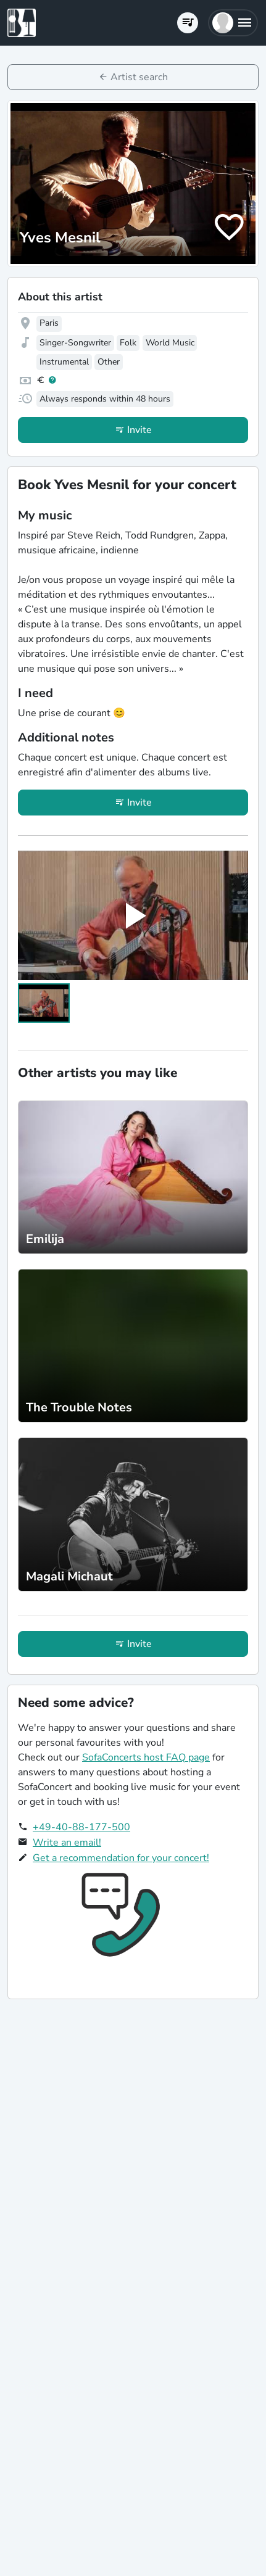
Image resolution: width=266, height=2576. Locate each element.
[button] (233, 22)
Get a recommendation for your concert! (121, 1858)
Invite (139, 430)
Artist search (139, 77)
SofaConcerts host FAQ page (146, 1757)
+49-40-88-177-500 (81, 1827)
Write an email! (67, 1842)
